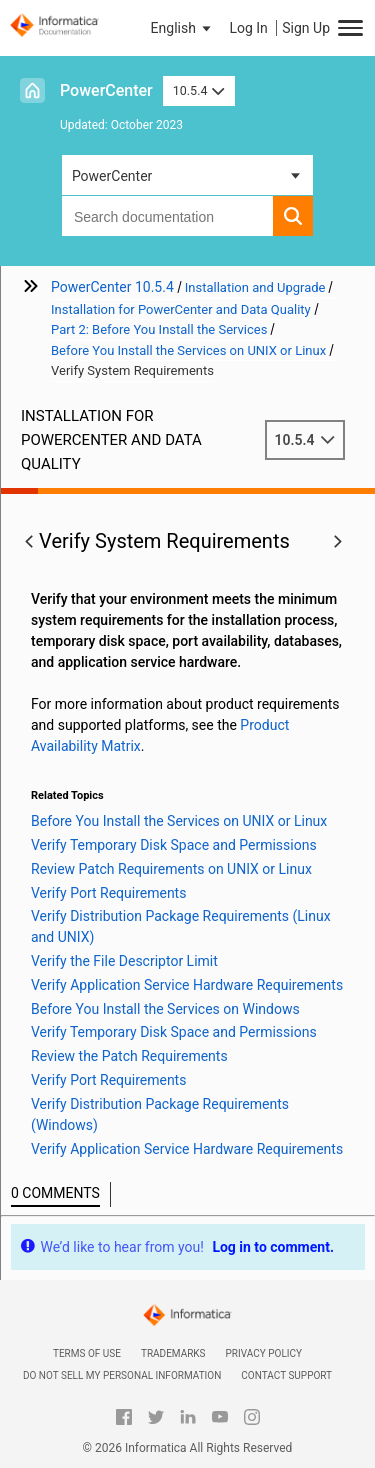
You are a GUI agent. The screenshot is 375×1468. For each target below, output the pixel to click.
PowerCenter (106, 90)
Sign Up (306, 28)
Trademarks (173, 1353)
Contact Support (286, 1375)
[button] (183, 28)
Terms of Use (87, 1353)
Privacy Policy (264, 1353)
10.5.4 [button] (199, 90)
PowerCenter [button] (112, 176)
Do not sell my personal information (122, 1375)
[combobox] (167, 216)
